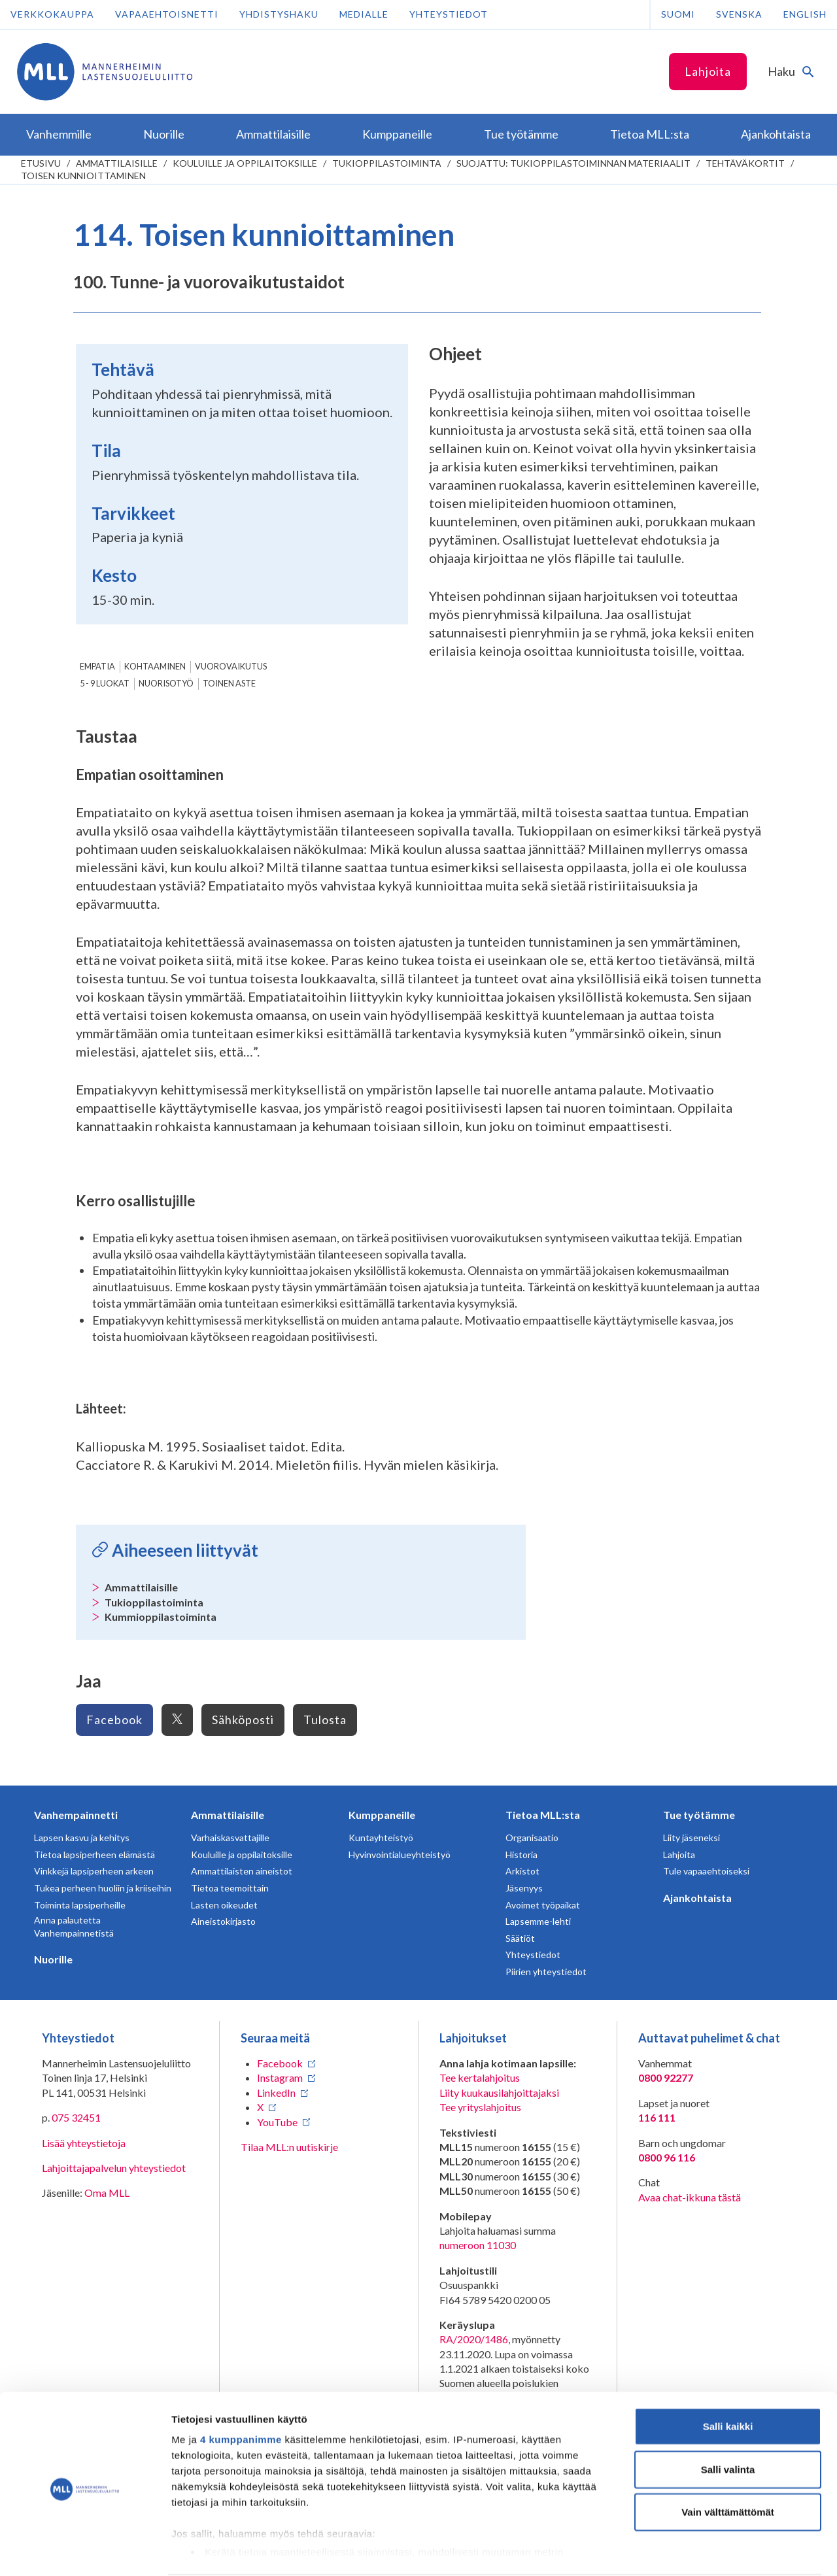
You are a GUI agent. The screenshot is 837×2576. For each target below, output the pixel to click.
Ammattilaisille (117, 163)
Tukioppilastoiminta (386, 163)
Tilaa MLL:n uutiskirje (289, 2147)
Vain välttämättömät (727, 2461)
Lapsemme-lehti (538, 1921)
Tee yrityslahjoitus (480, 2107)
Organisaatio (531, 1837)
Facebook (114, 1719)
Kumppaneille (382, 1814)
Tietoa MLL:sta (542, 1814)
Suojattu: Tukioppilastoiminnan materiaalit (573, 163)
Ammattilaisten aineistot (241, 1870)
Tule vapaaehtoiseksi (706, 1870)
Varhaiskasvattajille (230, 1837)
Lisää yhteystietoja (84, 2143)
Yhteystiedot (448, 14)
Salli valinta (728, 2418)
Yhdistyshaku (278, 14)
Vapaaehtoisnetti (166, 14)
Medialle (363, 14)
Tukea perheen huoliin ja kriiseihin (102, 1887)
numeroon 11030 (477, 2245)
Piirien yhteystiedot (546, 1971)
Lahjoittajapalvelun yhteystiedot (114, 2167)
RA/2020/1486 (473, 2339)
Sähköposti (243, 1719)
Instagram (280, 2077)
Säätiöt (520, 1938)
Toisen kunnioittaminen (83, 175)
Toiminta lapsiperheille (80, 1904)
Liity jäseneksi (691, 1837)
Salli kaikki (728, 2376)
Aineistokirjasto (223, 1921)
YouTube (277, 2122)
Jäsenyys (524, 1887)
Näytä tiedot (699, 2550)
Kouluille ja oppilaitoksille (245, 163)
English (805, 14)
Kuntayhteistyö (381, 1837)
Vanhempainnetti (76, 1814)
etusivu (41, 163)
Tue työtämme (699, 1814)
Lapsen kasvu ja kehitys (81, 1837)
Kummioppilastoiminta (160, 1616)
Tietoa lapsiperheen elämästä (94, 1854)
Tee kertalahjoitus (479, 2077)
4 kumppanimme (241, 2389)
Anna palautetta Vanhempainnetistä (74, 1926)
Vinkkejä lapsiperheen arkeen (94, 1870)
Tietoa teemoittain (230, 1887)
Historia (521, 1854)
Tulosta (325, 1719)
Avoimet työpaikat (542, 1904)
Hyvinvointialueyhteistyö (400, 1854)
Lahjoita (708, 71)
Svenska (739, 14)
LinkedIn (276, 2092)
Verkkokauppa (52, 14)
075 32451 (76, 2117)
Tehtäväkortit (745, 163)
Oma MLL (106, 2192)
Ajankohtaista (697, 1897)
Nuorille (53, 1959)
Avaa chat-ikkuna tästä (689, 2197)
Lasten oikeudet (224, 1904)
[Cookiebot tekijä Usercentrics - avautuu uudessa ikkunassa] (84, 2550)
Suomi (678, 14)
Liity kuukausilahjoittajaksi (499, 2092)
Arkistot (522, 1870)
